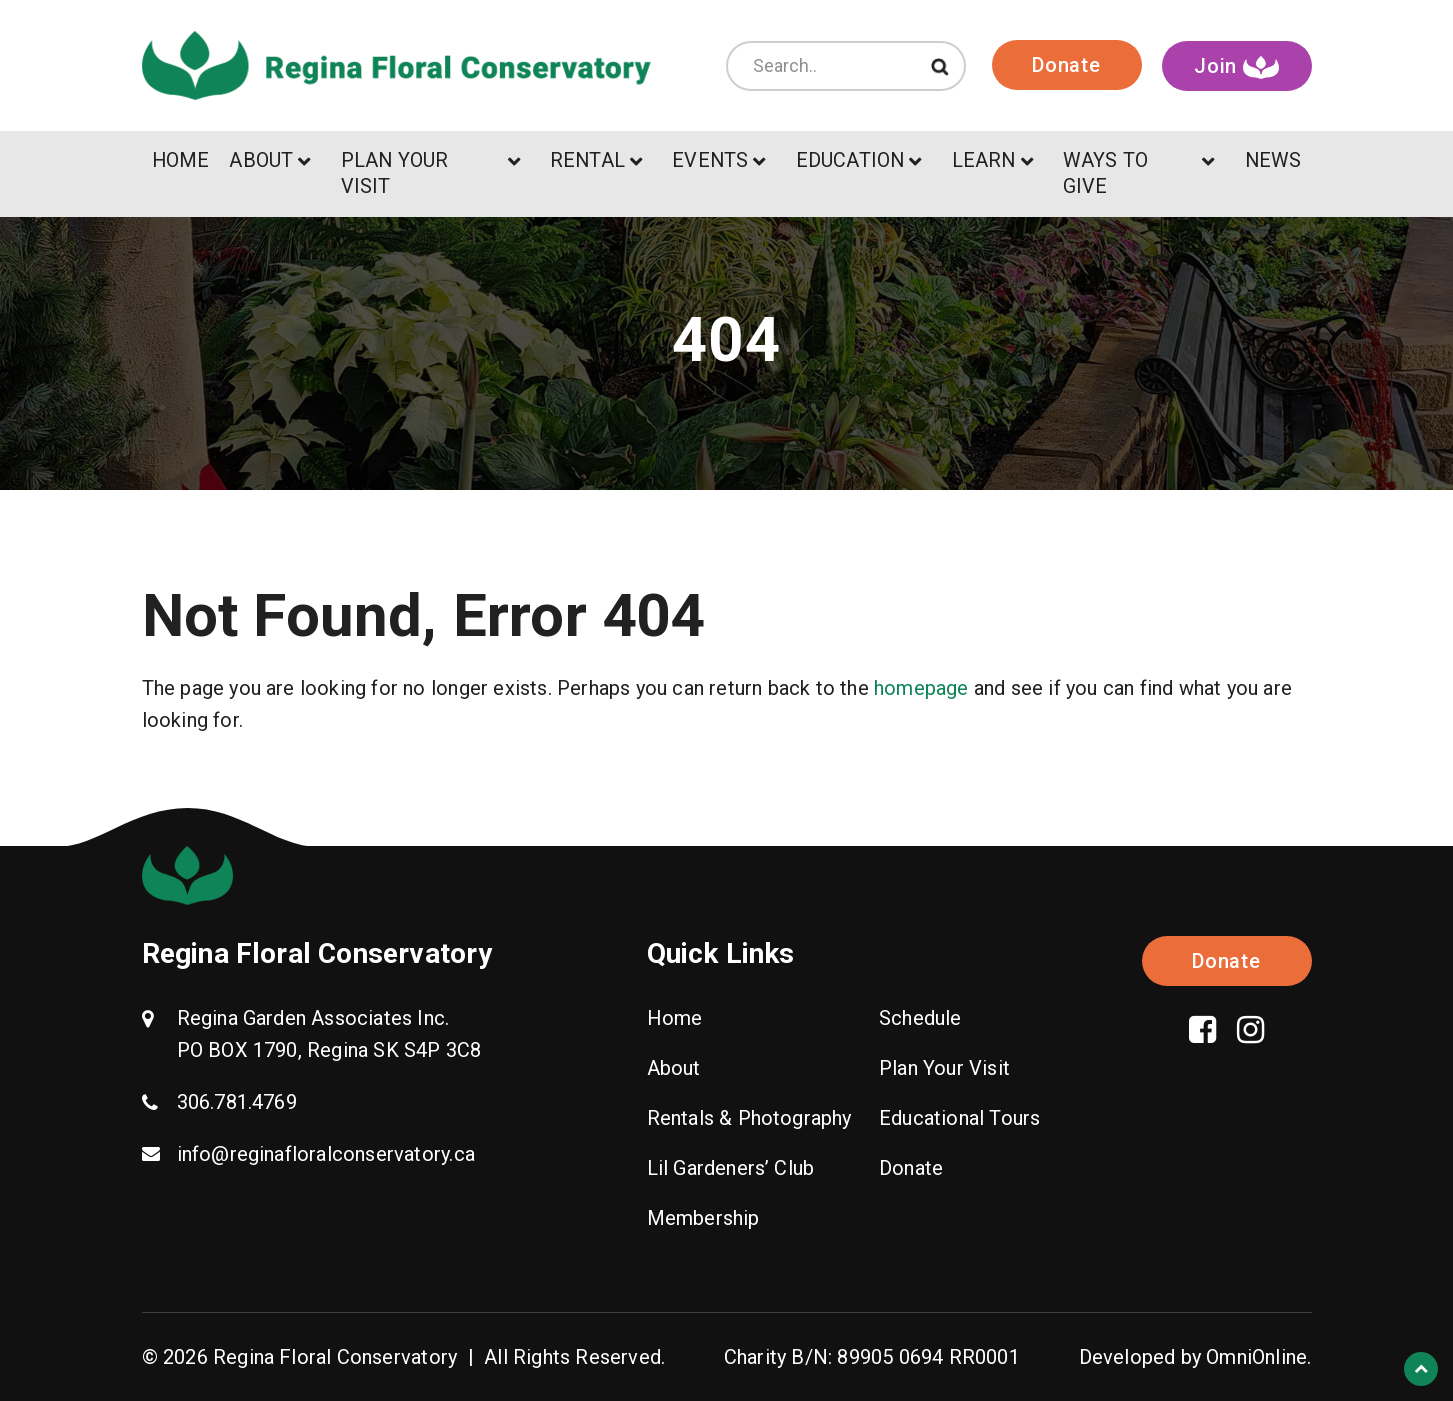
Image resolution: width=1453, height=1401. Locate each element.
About (674, 1068)
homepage (921, 688)
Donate (1066, 65)
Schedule (920, 1018)
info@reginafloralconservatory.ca (326, 1154)
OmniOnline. (1258, 1357)
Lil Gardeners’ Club (731, 1168)
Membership (703, 1218)
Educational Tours (959, 1118)
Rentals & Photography (749, 1118)
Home (675, 1018)
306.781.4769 (237, 1102)
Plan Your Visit (944, 1068)
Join (1236, 66)
